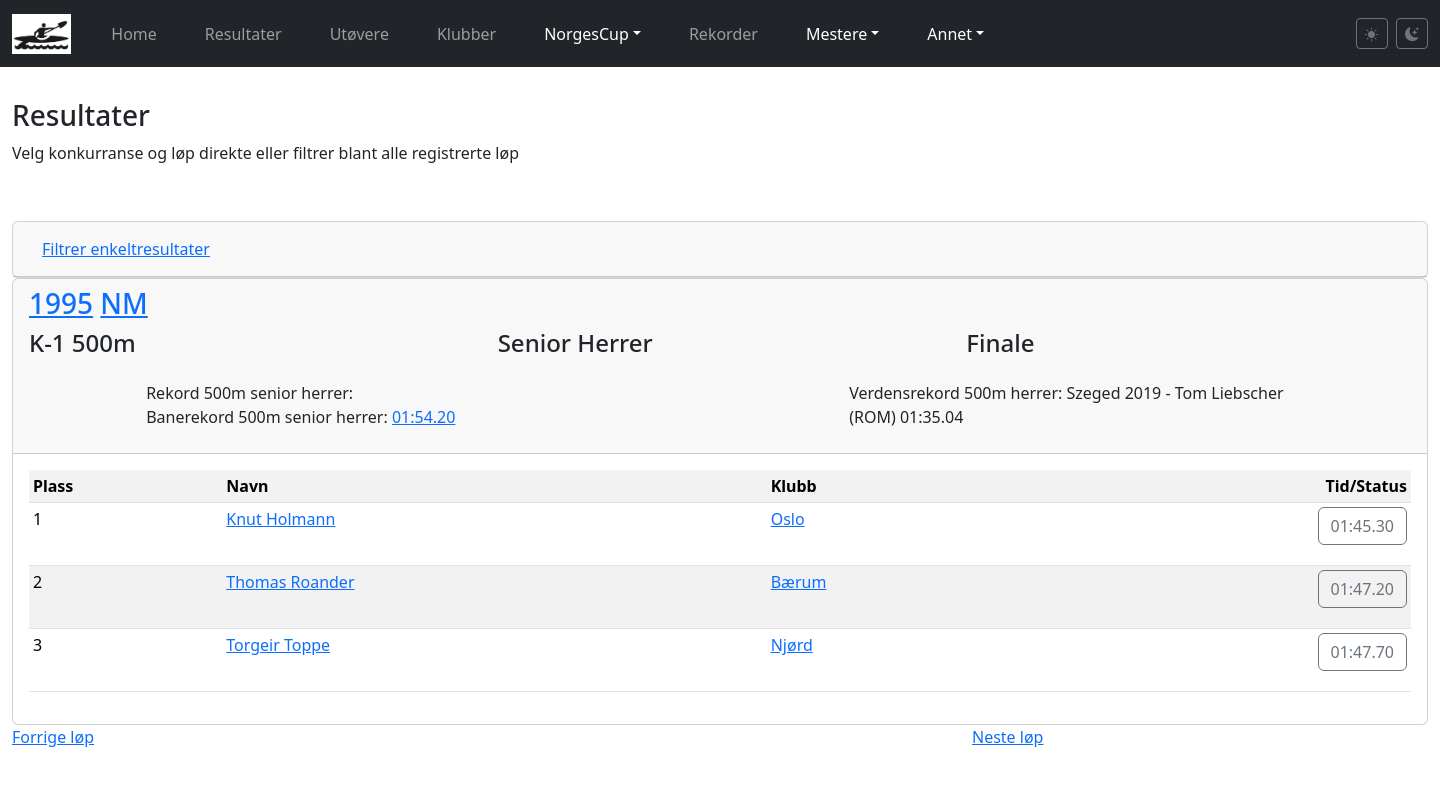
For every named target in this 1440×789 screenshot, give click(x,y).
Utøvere (359, 34)
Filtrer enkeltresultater (126, 249)
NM (123, 303)
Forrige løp (53, 737)
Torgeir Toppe (278, 645)
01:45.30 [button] (1363, 526)
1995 (61, 303)
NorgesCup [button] (586, 34)
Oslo (788, 519)
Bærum (799, 582)
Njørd (792, 645)
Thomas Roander (290, 582)
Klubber (466, 34)
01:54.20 (424, 417)
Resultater (243, 34)
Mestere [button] (836, 34)
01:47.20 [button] (1363, 589)
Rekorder (723, 34)
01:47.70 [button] (1363, 652)
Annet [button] (949, 34)
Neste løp (1007, 737)
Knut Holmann (280, 519)
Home (134, 34)
